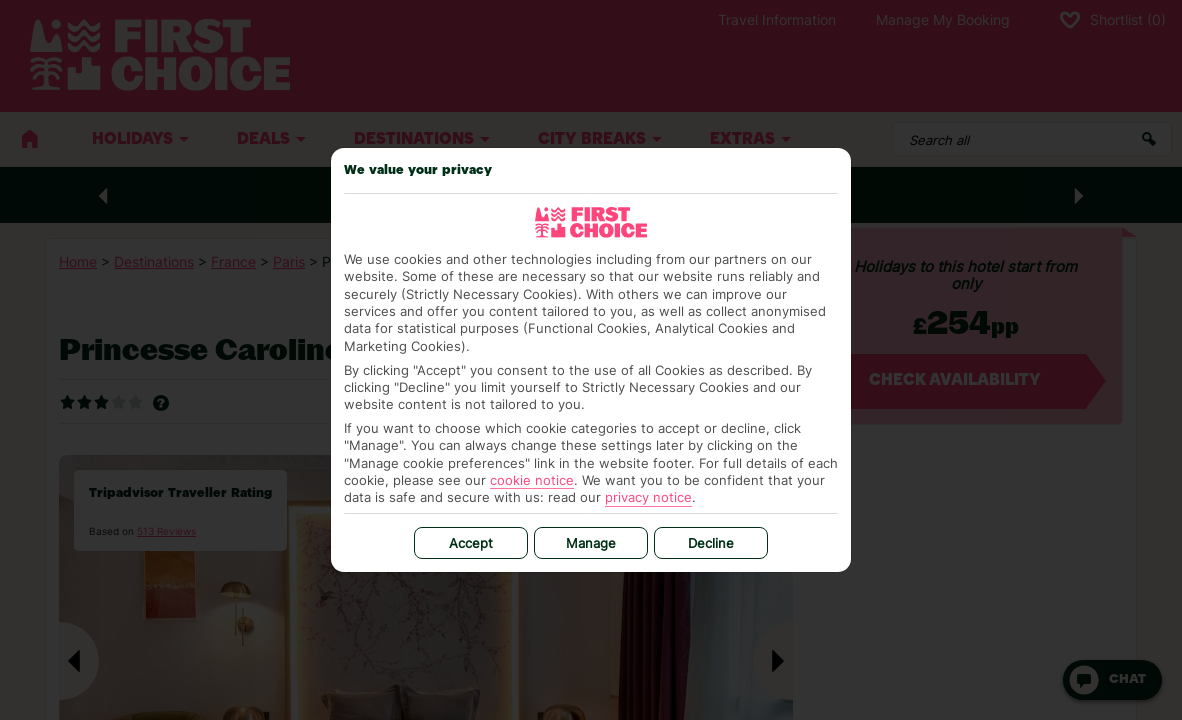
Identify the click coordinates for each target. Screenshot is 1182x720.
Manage (591, 543)
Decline (711, 543)
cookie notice (532, 480)
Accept (471, 543)
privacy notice (648, 497)
